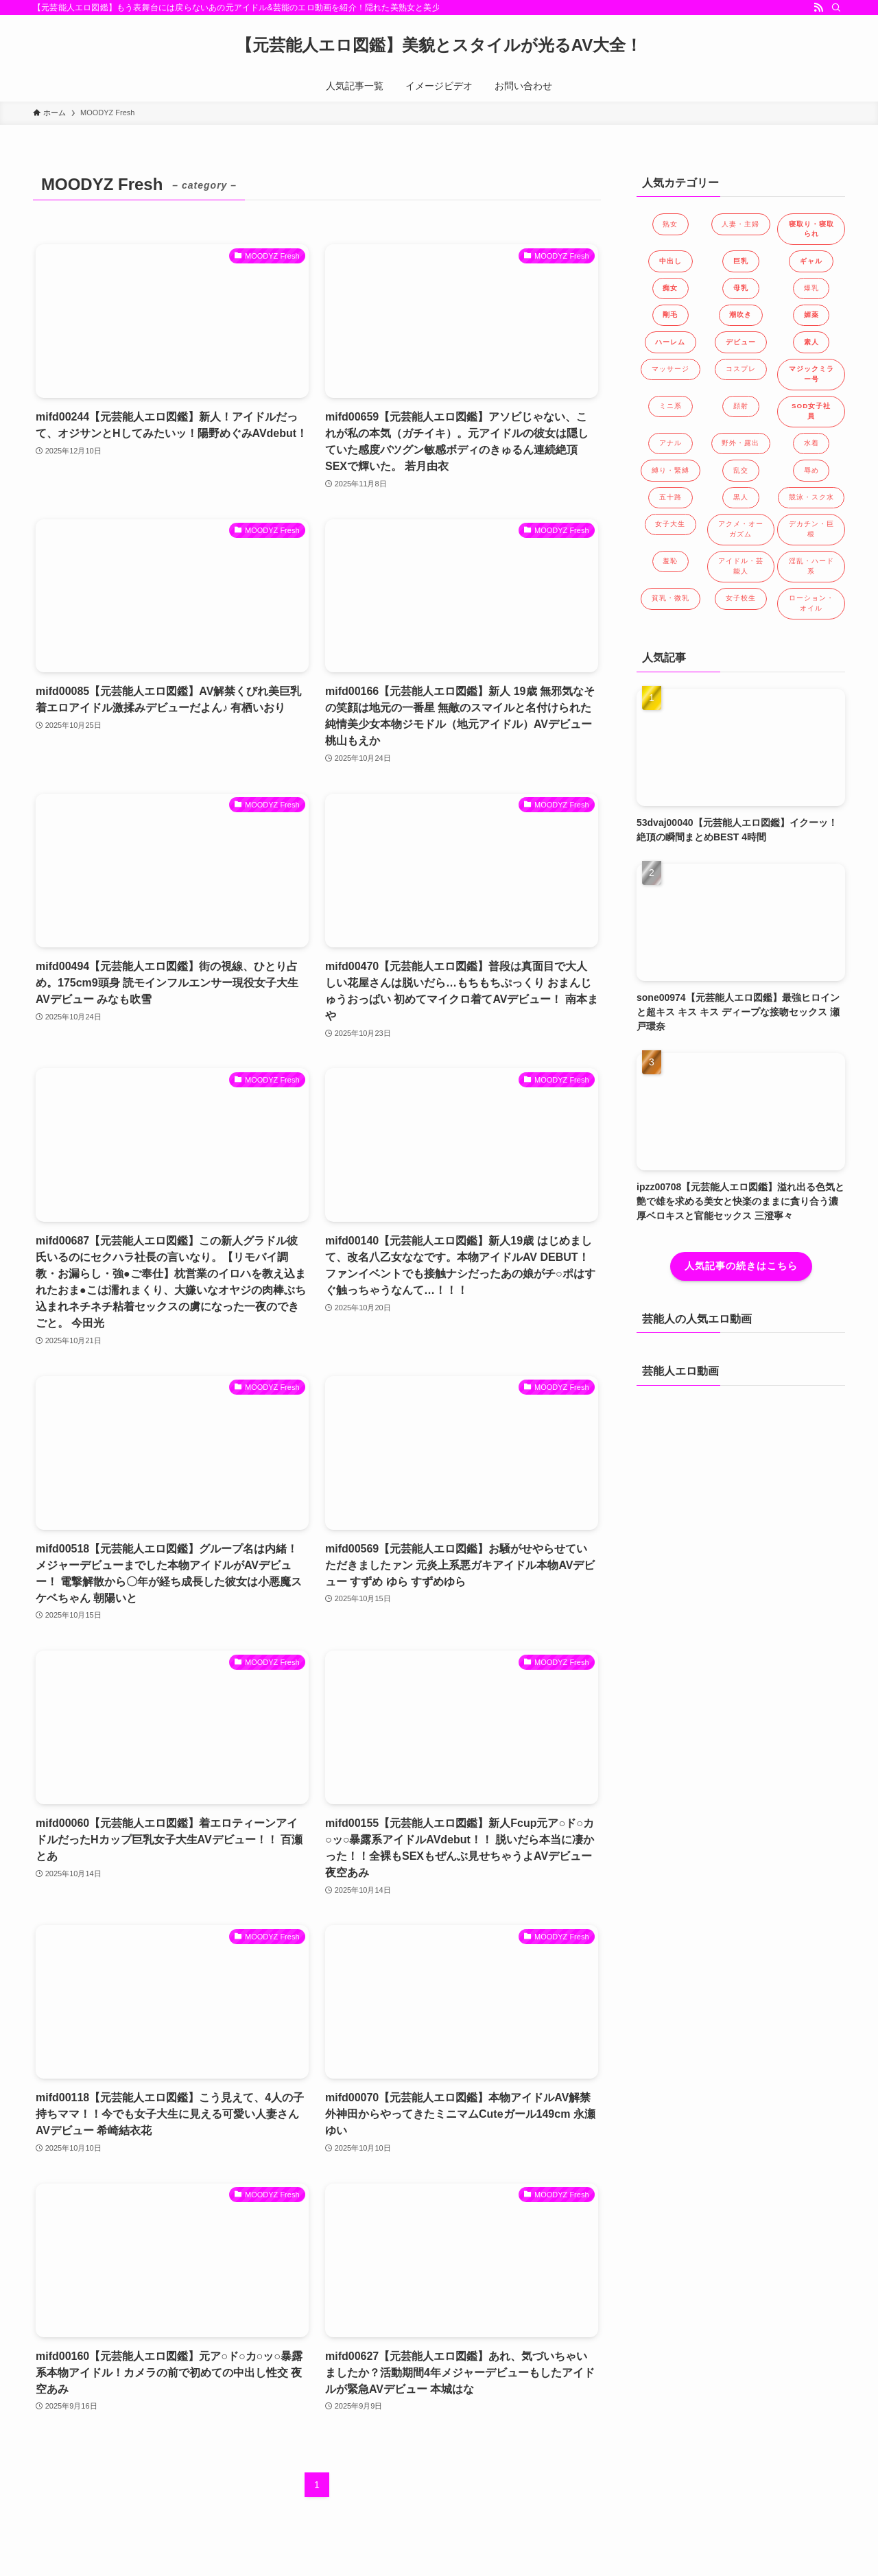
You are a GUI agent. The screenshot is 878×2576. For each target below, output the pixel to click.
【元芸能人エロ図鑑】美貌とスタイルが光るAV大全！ (439, 45)
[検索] (836, 7)
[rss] (818, 7)
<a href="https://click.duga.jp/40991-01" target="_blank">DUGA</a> (740, 1503)
